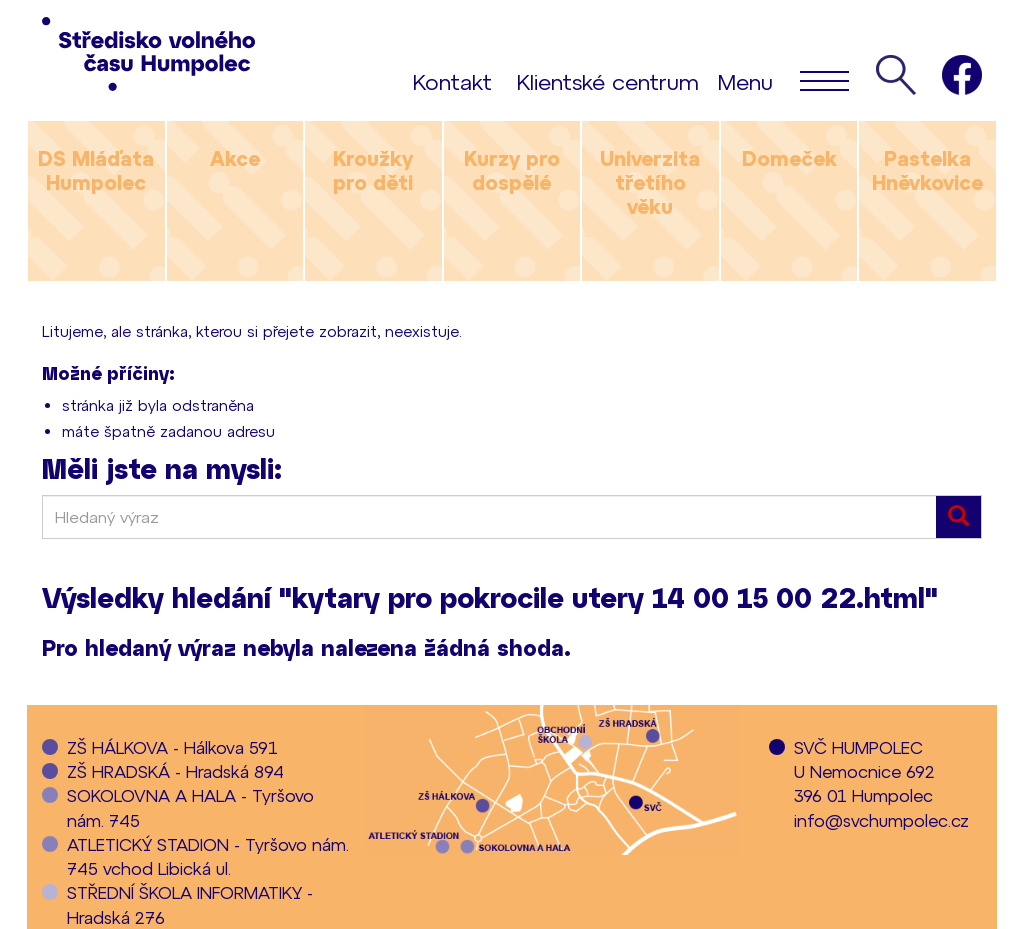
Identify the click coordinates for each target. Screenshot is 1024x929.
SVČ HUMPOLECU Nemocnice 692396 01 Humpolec (864, 771)
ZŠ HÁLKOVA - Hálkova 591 (172, 747)
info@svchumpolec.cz (881, 820)
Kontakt (452, 81)
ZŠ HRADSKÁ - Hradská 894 (175, 771)
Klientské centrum (608, 81)
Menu (783, 80)
